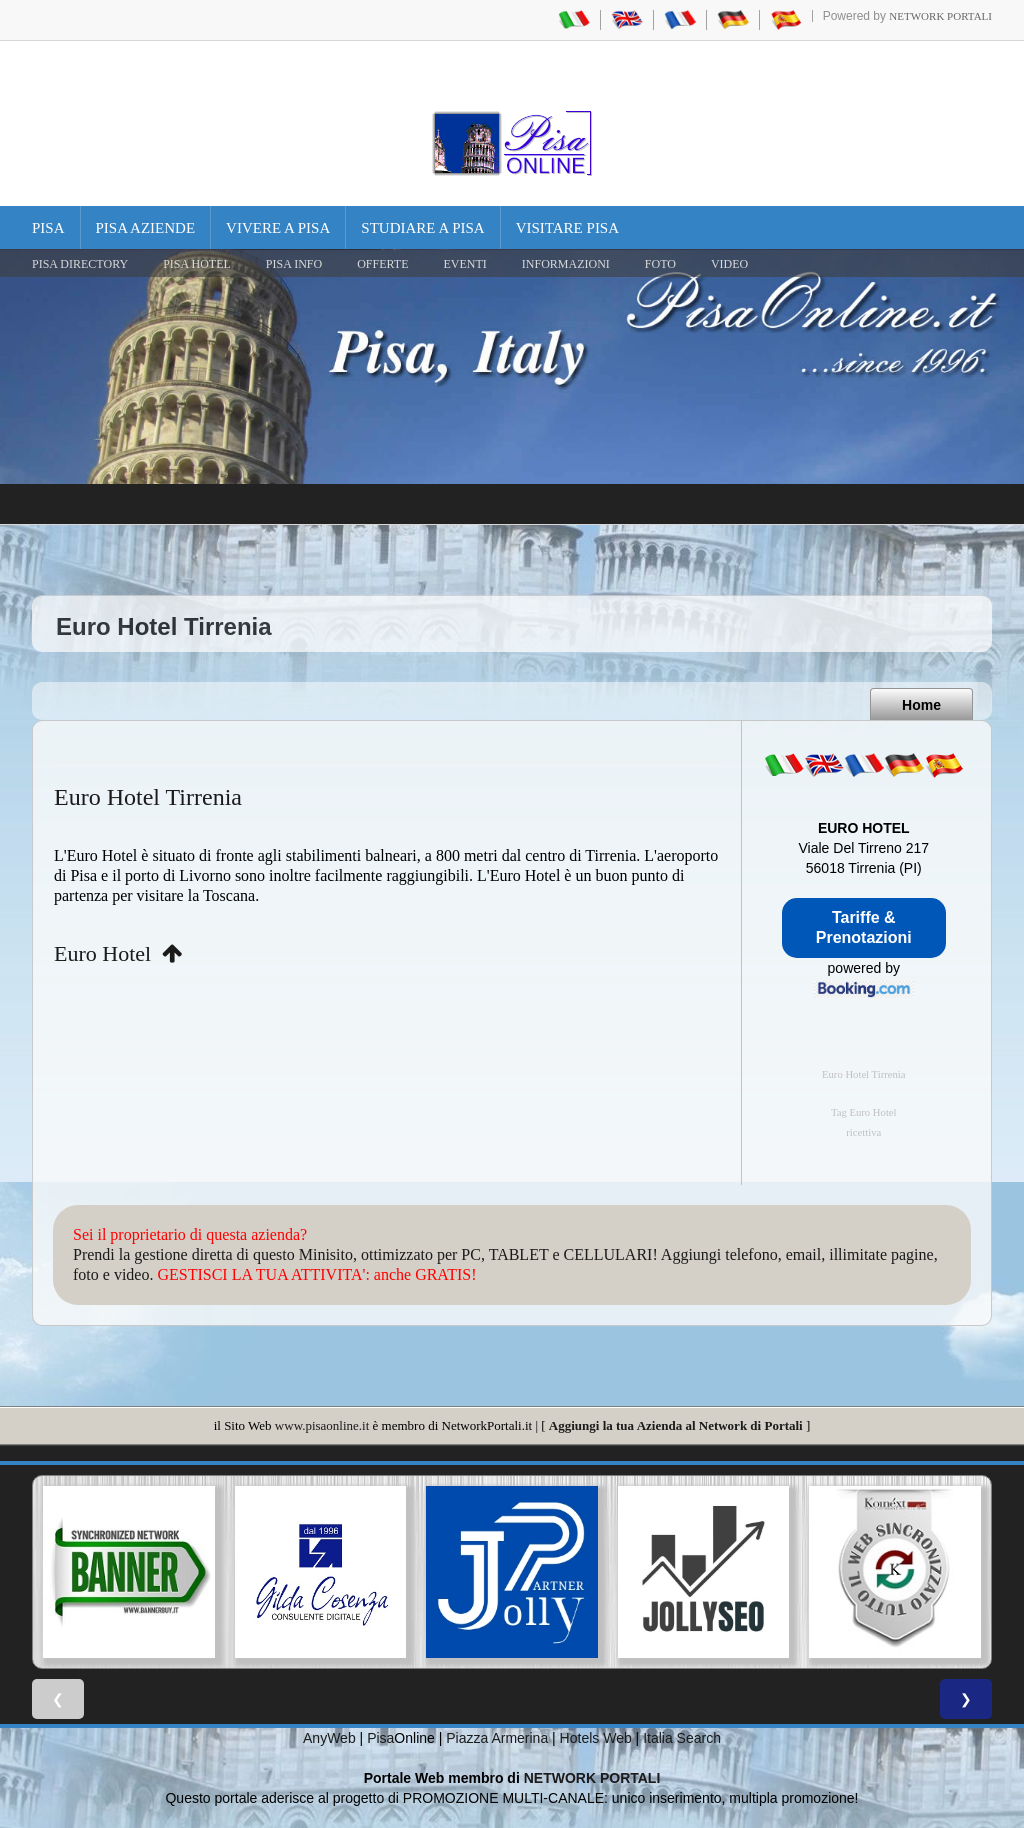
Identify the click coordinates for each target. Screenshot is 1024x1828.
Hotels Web (596, 1738)
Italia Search (682, 1738)
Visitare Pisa (567, 228)
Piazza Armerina (497, 1738)
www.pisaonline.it (322, 1425)
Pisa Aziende (146, 228)
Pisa (48, 228)
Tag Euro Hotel (864, 1112)
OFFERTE (382, 264)
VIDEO (729, 264)
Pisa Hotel (197, 264)
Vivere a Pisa (278, 228)
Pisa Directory (80, 264)
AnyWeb (329, 1738)
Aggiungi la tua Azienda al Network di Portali (676, 1425)
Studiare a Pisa (422, 228)
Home (921, 705)
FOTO (660, 264)
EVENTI (464, 264)
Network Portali (940, 16)
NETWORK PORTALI (592, 1778)
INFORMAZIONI (566, 264)
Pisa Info (294, 264)
